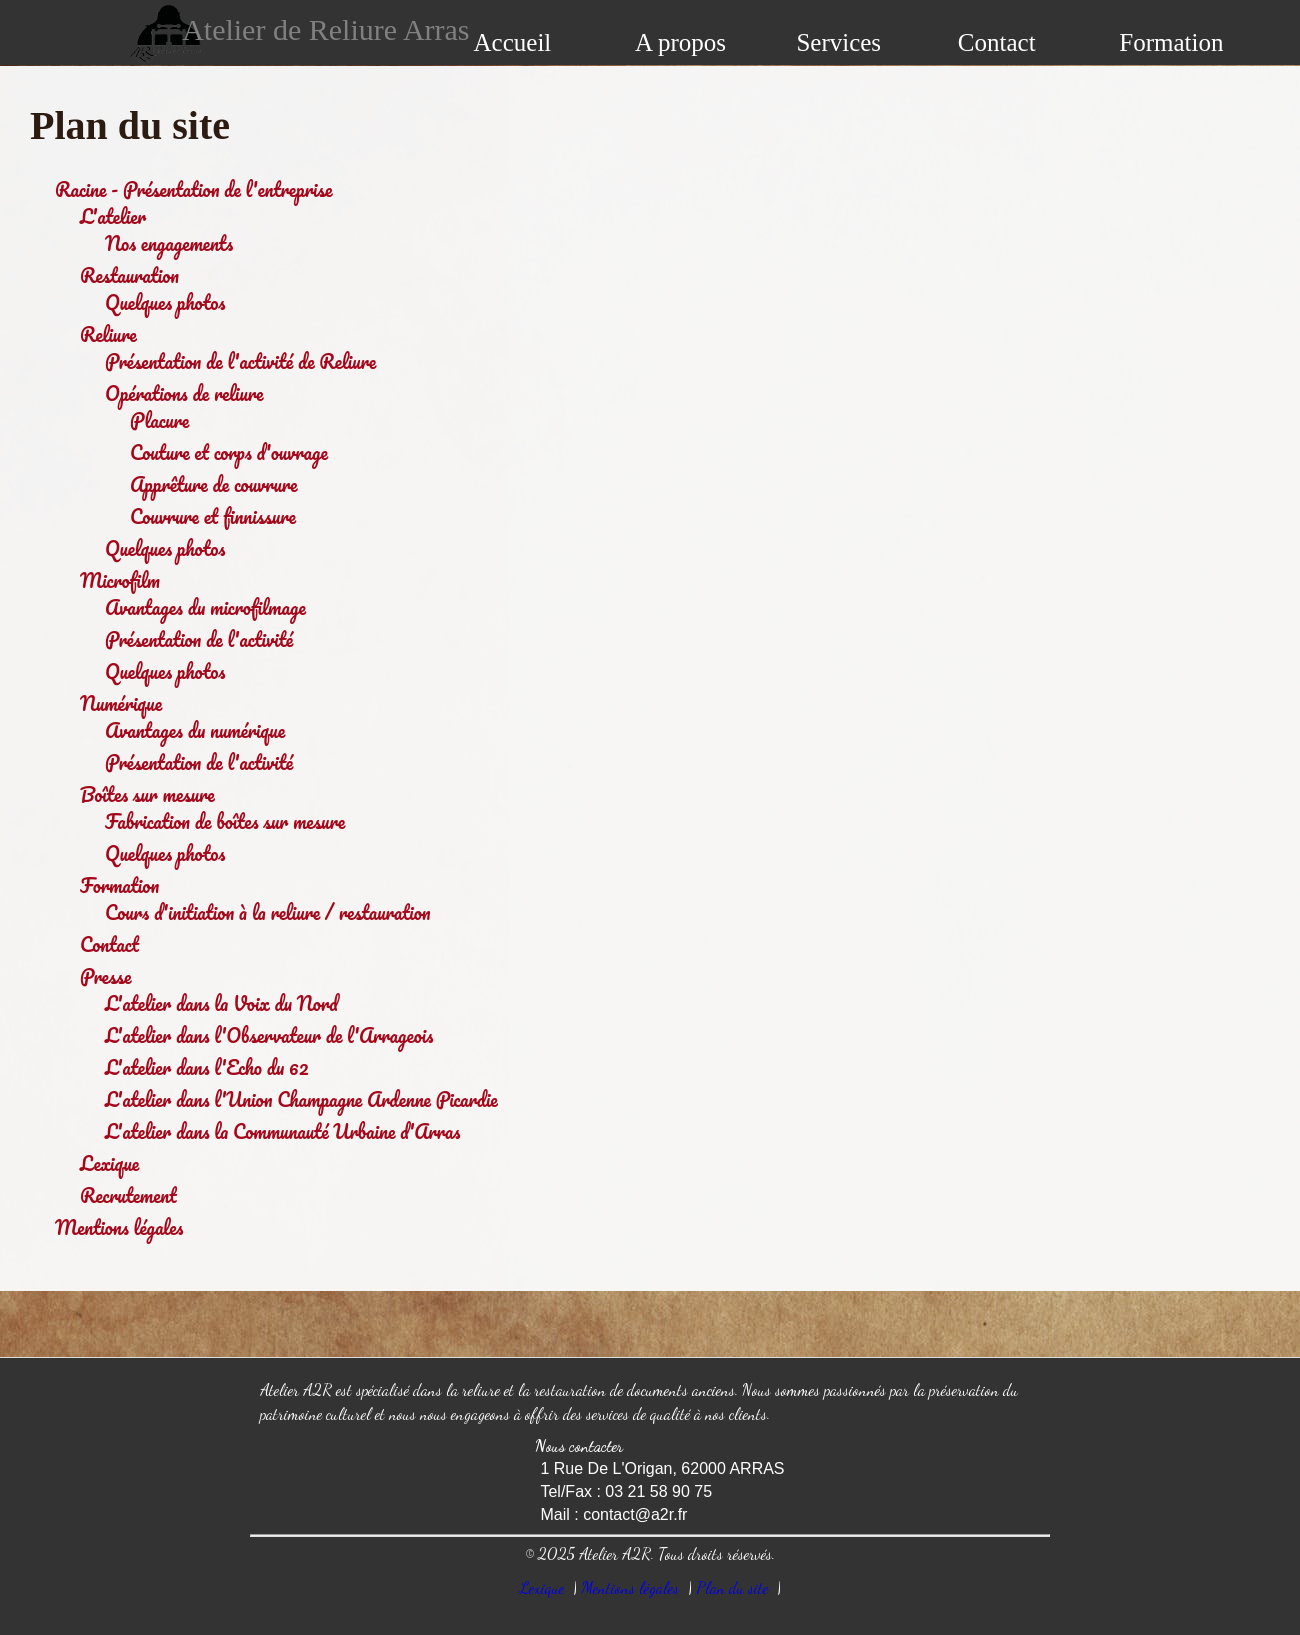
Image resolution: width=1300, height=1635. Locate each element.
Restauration (129, 275)
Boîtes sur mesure (147, 794)
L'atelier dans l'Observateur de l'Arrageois (269, 1035)
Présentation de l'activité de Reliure (240, 361)
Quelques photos (165, 302)
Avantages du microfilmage (205, 607)
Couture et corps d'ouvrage (229, 452)
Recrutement (128, 1195)
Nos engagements (169, 243)
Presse (105, 976)
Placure (159, 420)
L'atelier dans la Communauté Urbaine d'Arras (282, 1131)
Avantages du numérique (195, 730)
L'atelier (113, 216)
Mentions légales (119, 1227)
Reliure (108, 334)
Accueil (513, 42)
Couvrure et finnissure (213, 516)
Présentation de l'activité (199, 639)
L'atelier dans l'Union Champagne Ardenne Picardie (301, 1099)
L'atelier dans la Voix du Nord (221, 1003)
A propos (680, 42)
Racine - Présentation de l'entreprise (193, 189)
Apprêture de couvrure (213, 484)
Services (838, 42)
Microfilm (120, 580)
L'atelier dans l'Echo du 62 (207, 1067)
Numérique (121, 703)
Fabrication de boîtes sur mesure (225, 821)
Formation (1171, 42)
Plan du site (732, 1587)
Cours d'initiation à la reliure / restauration (268, 912)
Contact (997, 42)
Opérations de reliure (184, 393)
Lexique (109, 1163)
